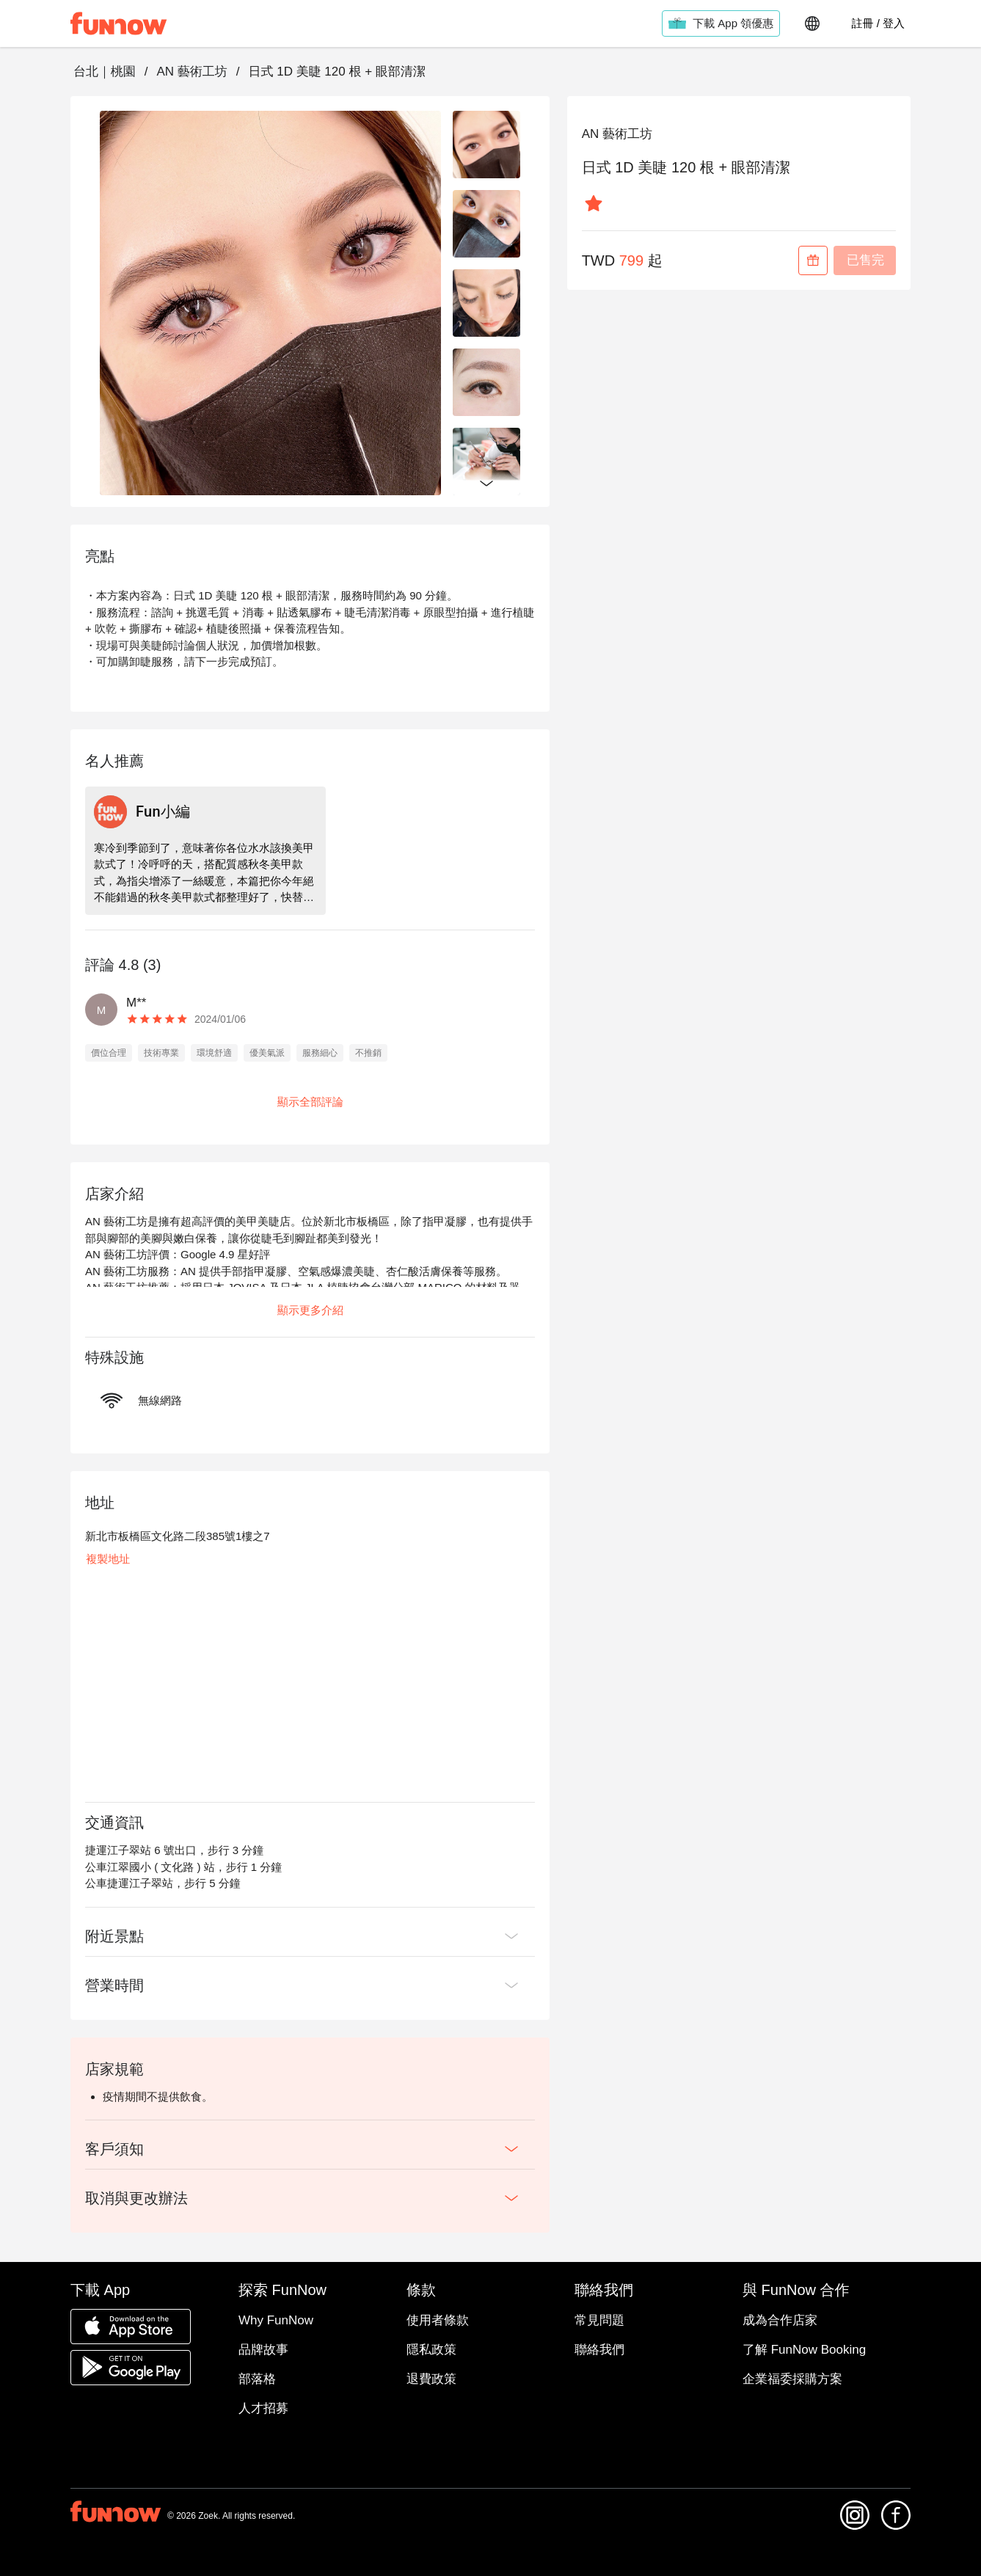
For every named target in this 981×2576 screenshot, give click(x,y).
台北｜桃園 (104, 72)
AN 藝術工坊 (191, 72)
